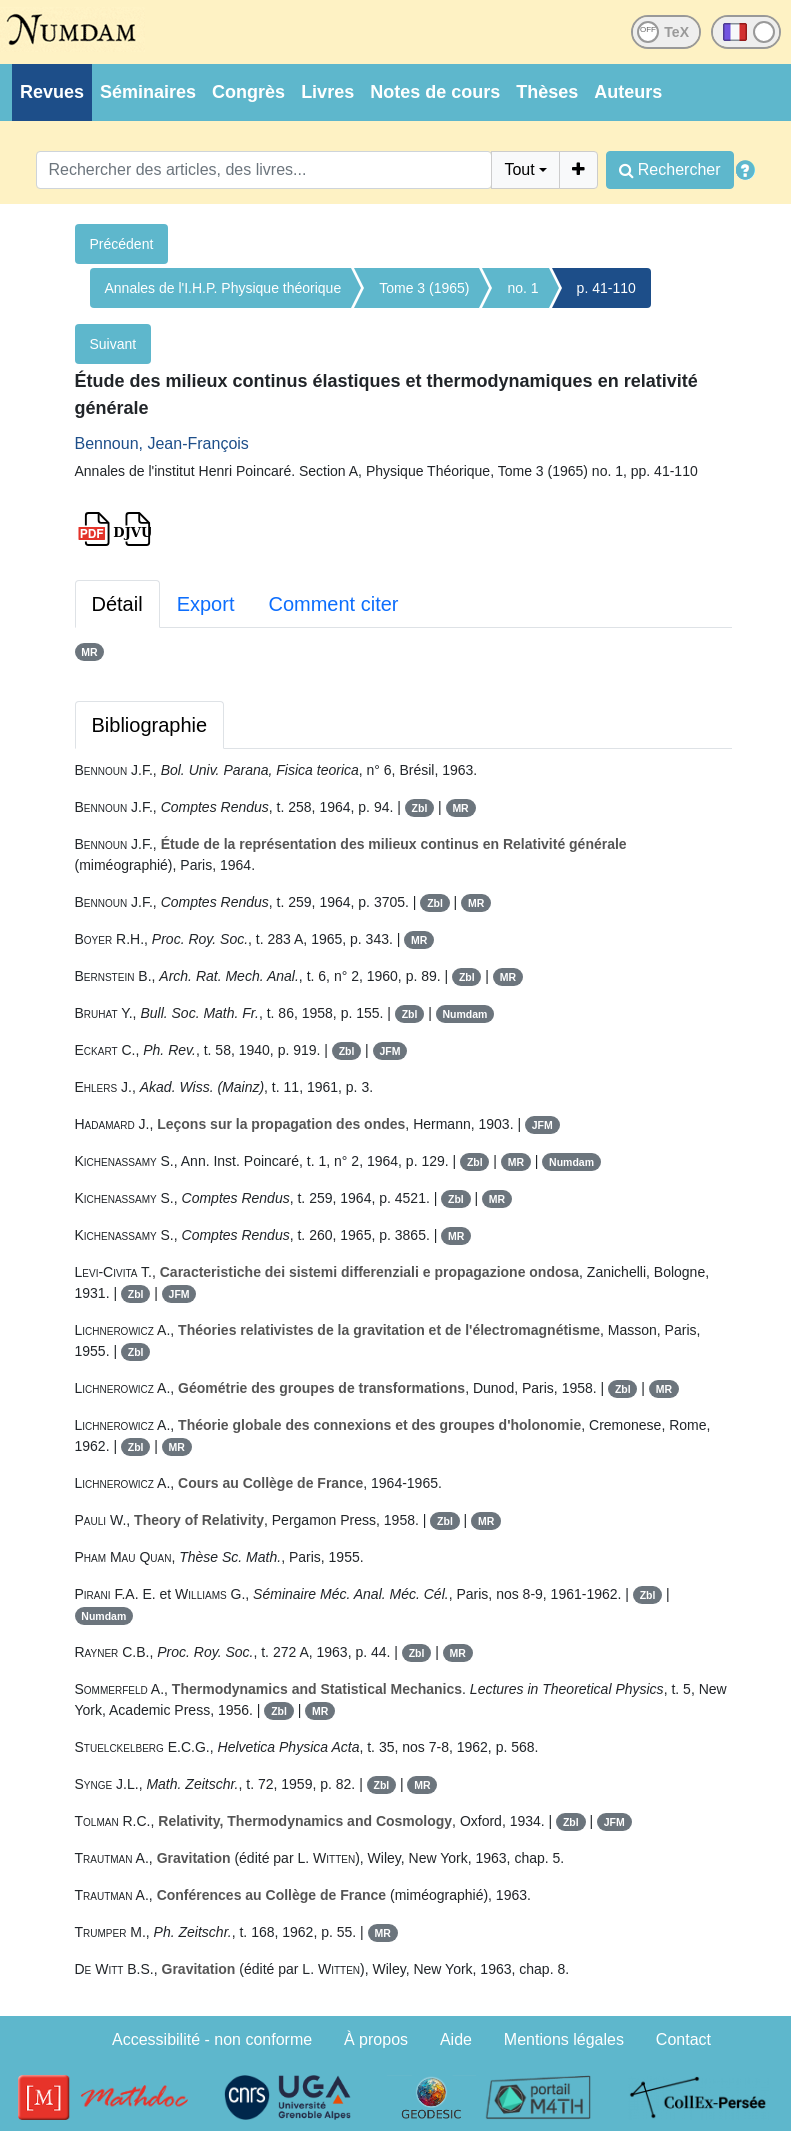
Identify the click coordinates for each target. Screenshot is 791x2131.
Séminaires (148, 92)
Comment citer (333, 604)
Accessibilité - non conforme (212, 2039)
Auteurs (628, 92)
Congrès (248, 92)
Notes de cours (435, 92)
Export (206, 604)
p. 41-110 (606, 288)
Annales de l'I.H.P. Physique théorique (223, 288)
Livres (327, 92)
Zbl (420, 808)
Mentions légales (564, 2039)
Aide (456, 2039)
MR (89, 652)
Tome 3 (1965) (424, 288)
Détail (117, 604)
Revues (52, 92)
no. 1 (522, 288)
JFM (389, 1051)
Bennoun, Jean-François (162, 443)
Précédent (122, 244)
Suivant (113, 344)
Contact (683, 2039)
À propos (376, 2039)
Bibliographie (150, 725)
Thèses (547, 92)
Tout (519, 169)
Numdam (464, 1014)
